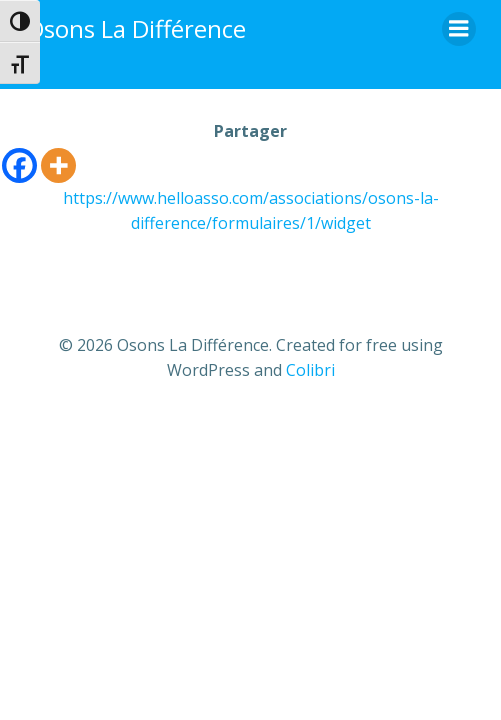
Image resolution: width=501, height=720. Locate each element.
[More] (58, 165)
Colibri (310, 370)
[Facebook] (19, 165)
